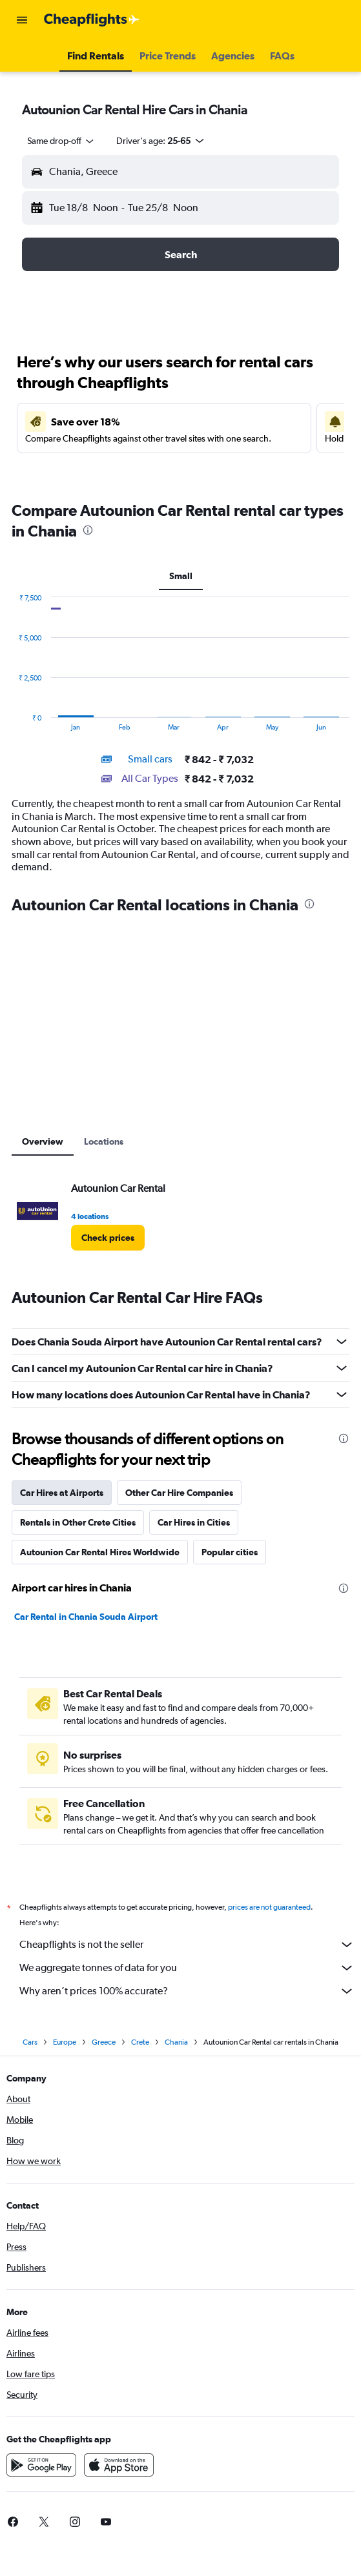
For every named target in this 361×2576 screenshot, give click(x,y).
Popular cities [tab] (229, 1552)
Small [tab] (180, 576)
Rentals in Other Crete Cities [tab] (78, 1522)
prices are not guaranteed (269, 1907)
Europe (64, 2042)
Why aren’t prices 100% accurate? (187, 1991)
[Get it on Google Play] (41, 2465)
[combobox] (61, 140)
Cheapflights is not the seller (187, 1944)
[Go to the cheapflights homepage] (91, 20)
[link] (108, 1238)
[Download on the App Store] (119, 2465)
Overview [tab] (42, 1141)
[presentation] (88, 530)
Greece (104, 2042)
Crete (140, 2042)
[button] (22, 20)
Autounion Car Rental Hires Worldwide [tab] (100, 1552)
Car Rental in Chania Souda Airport (86, 1616)
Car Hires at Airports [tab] (61, 1492)
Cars (30, 2042)
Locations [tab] (103, 1141)
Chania (176, 2042)
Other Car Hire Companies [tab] (179, 1492)
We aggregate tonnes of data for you (187, 1968)
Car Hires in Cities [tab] (194, 1522)
